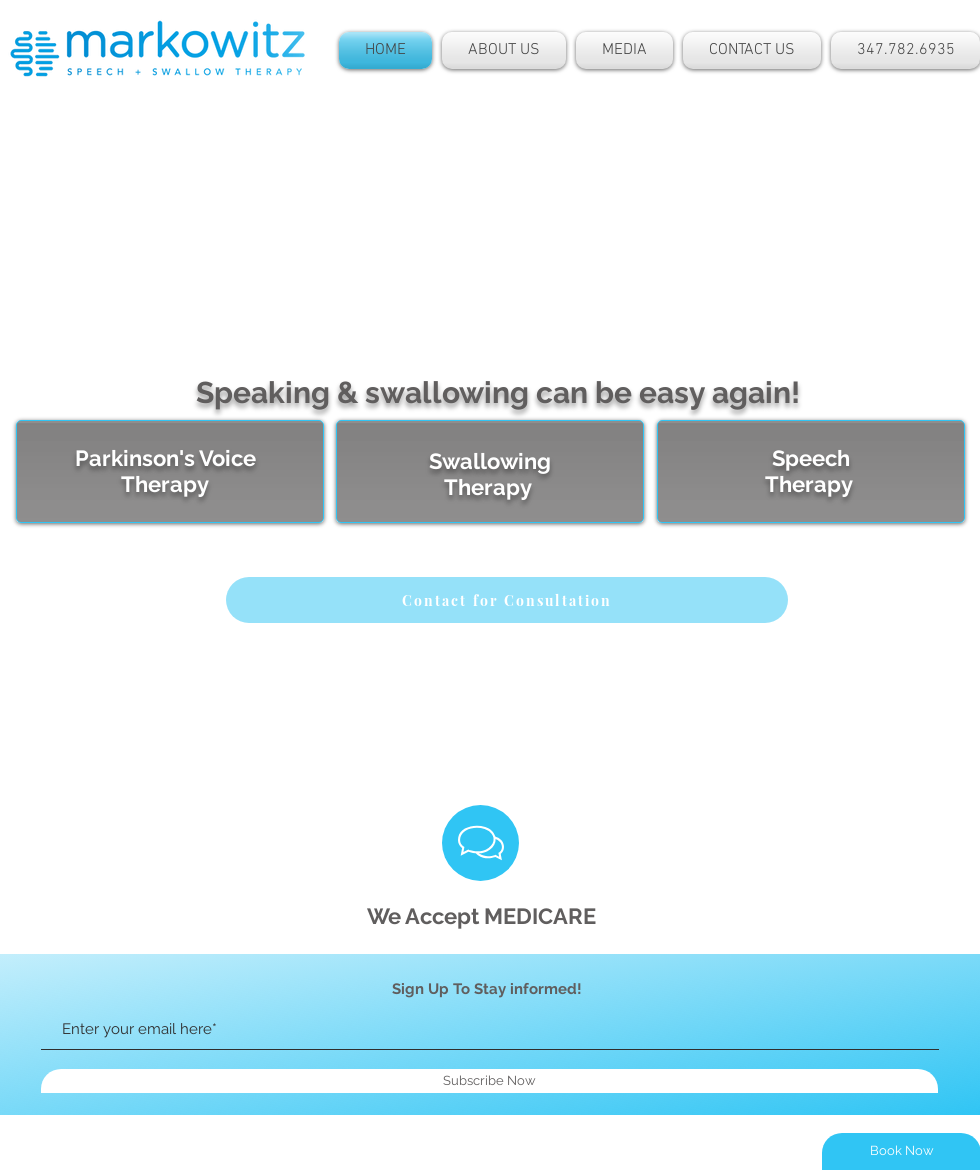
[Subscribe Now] (489, 1081)
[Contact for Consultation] (507, 600)
